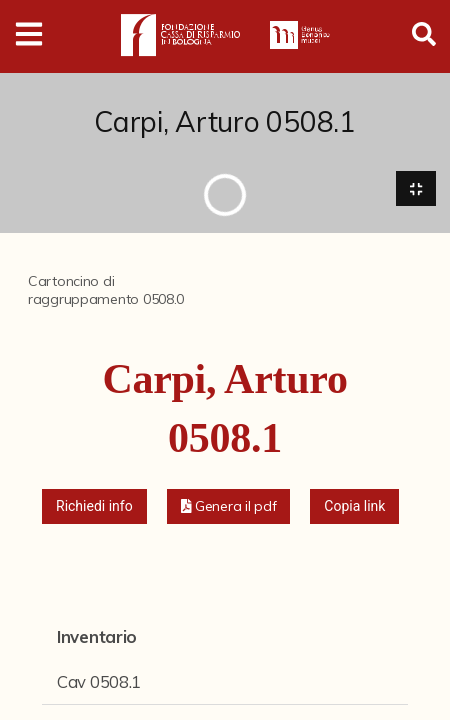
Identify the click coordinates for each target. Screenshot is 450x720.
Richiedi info (94, 506)
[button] (229, 506)
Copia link (354, 506)
